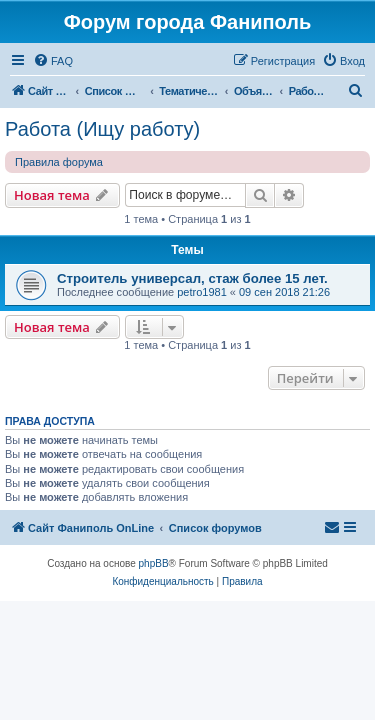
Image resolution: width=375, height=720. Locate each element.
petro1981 (202, 292)
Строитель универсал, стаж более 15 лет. (192, 278)
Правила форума (59, 162)
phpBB (154, 563)
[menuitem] (53, 61)
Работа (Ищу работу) (102, 129)
